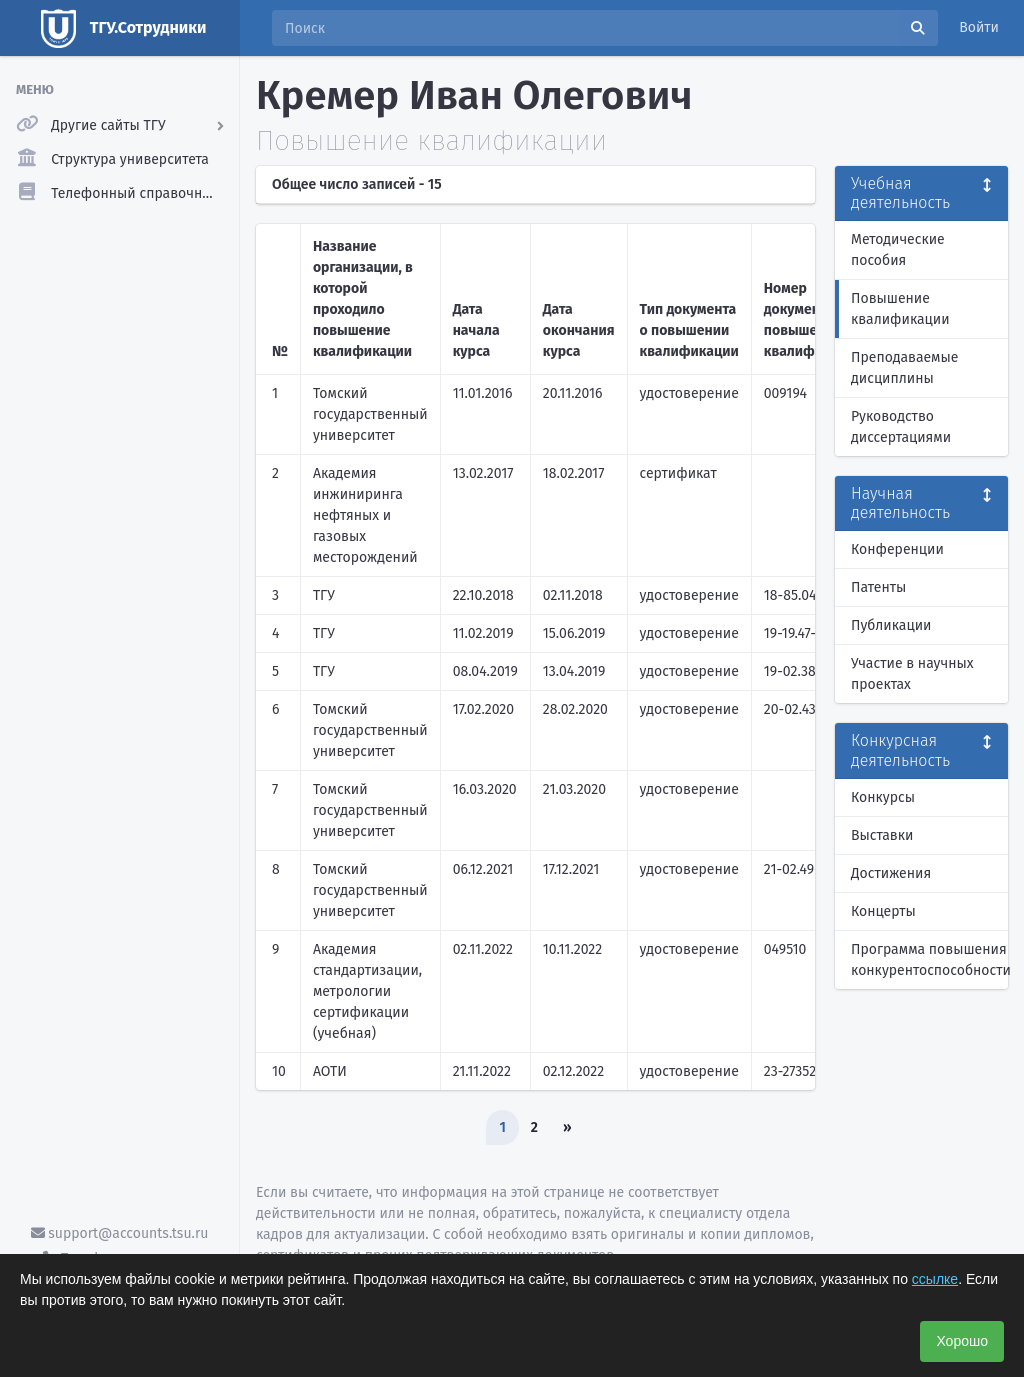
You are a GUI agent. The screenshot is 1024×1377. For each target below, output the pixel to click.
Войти (979, 27)
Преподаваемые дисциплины (904, 368)
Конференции (897, 549)
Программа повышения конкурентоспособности (929, 960)
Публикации (891, 625)
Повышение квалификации (900, 309)
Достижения (891, 873)
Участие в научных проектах (912, 674)
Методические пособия (898, 250)
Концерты (883, 911)
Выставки (882, 835)
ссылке (935, 1279)
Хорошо (962, 1341)
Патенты (878, 587)
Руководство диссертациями (901, 427)
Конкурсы (883, 797)
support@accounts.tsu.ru (120, 1233)
